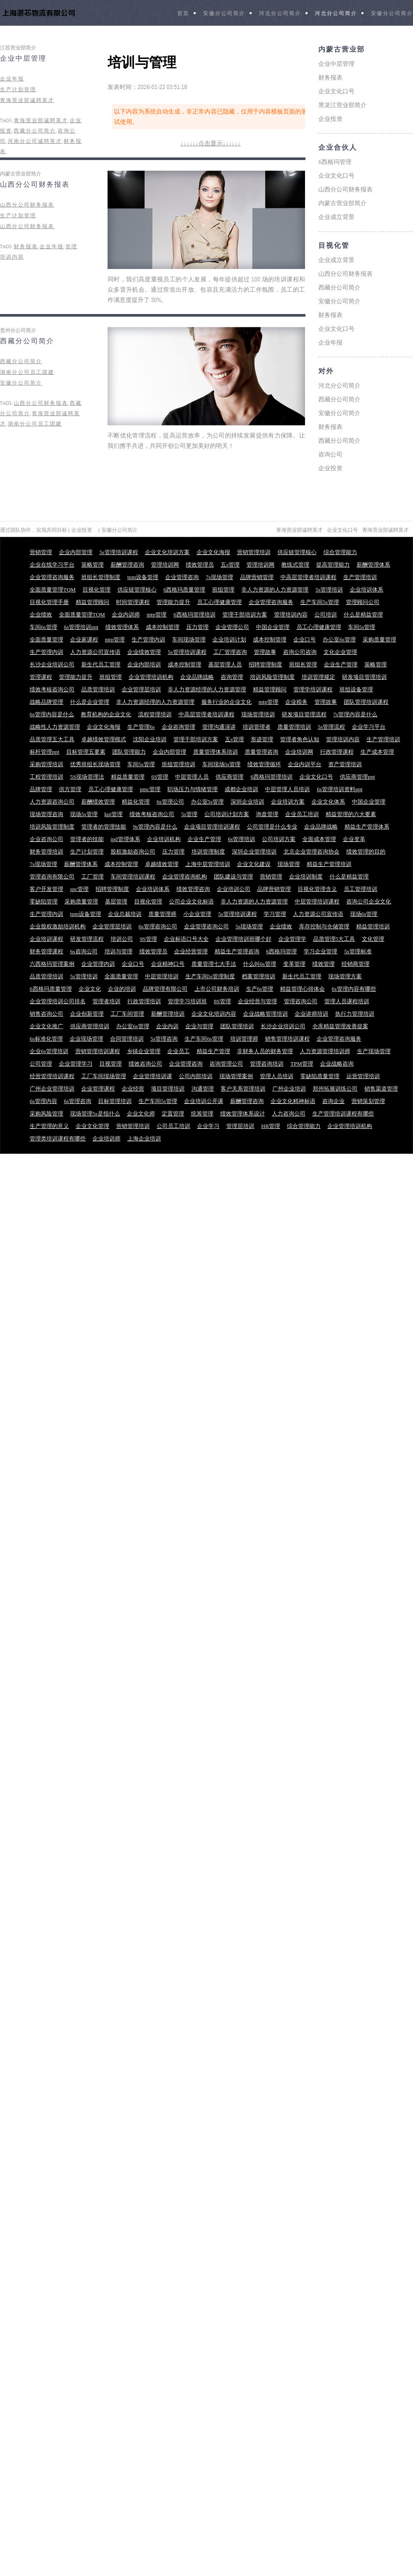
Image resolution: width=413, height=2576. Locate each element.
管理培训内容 (291, 614)
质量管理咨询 (261, 752)
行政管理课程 (337, 752)
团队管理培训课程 (366, 702)
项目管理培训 (168, 1088)
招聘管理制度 (265, 664)
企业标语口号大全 (186, 939)
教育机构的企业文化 (106, 714)
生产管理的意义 (49, 1126)
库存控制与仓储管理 (324, 926)
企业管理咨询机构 (184, 876)
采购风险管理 (46, 1113)
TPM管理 (301, 1063)
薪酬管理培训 (168, 1014)
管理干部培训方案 (244, 614)
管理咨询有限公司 (52, 876)
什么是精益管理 (363, 614)
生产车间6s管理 (204, 1038)
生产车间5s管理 (319, 602)
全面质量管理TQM (53, 589)
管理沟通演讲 (219, 727)
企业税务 (296, 702)
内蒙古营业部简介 (342, 203)
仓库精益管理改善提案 (340, 1026)
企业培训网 (299, 752)
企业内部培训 (144, 664)
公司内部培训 (196, 1076)
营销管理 (41, 552)
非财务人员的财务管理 (265, 1051)
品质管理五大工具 (52, 739)
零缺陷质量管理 (319, 1076)
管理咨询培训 (267, 1063)
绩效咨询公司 (145, 1063)
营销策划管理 (368, 1101)
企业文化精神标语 (293, 1101)
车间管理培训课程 (133, 876)
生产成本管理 (377, 752)
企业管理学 (292, 939)
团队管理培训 (237, 1026)
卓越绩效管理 (162, 864)
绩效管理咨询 (193, 889)
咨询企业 (333, 1101)
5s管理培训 (329, 589)
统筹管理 (202, 1113)
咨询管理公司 (226, 1063)
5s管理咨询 (164, 1038)
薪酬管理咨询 (127, 564)
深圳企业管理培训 (254, 851)
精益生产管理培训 (329, 864)
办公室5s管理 (207, 801)
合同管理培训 (127, 1038)
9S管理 (148, 939)
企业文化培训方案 (167, 552)
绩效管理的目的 (365, 851)
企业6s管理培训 (49, 1051)
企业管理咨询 (182, 577)
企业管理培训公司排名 (58, 1001)
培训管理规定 (318, 677)
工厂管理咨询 (230, 652)
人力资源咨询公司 (52, 801)
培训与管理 (119, 951)
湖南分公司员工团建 (27, 372)
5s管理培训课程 (118, 552)
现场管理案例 (236, 1076)
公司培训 (325, 614)
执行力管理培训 (354, 1014)
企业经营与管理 (257, 1001)
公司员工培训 (173, 1126)
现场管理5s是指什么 (95, 1113)
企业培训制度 (306, 876)
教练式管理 (295, 564)
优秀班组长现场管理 (95, 764)
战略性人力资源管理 (55, 727)
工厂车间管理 (127, 1014)
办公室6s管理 (339, 639)
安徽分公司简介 (224, 13)
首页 (183, 13)
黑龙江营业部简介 (342, 105)
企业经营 (133, 1088)
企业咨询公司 (46, 839)
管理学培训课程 (313, 689)
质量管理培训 (294, 727)
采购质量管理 (379, 639)
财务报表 (26, 247)
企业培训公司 (233, 889)
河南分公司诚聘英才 (35, 141)
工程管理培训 (46, 776)
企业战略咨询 (337, 1063)
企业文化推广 (46, 1026)
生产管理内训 (148, 639)
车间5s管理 (362, 627)
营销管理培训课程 (97, 1051)
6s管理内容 (43, 1101)
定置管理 (173, 1113)
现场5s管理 (84, 814)
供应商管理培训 (89, 1026)
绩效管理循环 (264, 764)
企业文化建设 (254, 864)
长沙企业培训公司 (52, 664)
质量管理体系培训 (215, 752)
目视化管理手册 (49, 602)
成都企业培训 (241, 789)
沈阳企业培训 (149, 739)
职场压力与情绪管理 (192, 789)
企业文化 (90, 989)
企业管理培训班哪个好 (243, 939)
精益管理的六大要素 (351, 814)
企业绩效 (41, 614)
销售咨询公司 (46, 1014)
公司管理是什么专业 (272, 826)
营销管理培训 (254, 552)
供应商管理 (229, 776)
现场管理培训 (258, 714)
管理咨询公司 (300, 1001)
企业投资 (330, 119)
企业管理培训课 (152, 1076)
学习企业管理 (320, 951)
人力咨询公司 (288, 1113)
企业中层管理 (23, 58)
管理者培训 (106, 1001)
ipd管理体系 (125, 839)
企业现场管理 (86, 1038)
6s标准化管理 (46, 1038)
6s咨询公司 (84, 951)
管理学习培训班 (187, 1001)
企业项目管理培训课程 (212, 826)
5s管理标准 (358, 951)
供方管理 (70, 789)
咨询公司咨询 (300, 652)
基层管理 (116, 901)
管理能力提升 (173, 602)
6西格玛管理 (334, 162)
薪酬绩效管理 (98, 801)
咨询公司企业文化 (368, 901)
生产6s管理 (260, 989)
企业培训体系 (366, 589)
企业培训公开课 (203, 1101)
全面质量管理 (46, 639)
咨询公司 (330, 454)
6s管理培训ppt (81, 627)
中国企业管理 (273, 627)
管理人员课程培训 (346, 1001)
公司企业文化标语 (191, 901)
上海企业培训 (144, 1138)
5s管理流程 (331, 727)
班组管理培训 (178, 764)
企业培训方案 (288, 801)
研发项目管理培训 (364, 677)
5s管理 (189, 814)
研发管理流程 (87, 939)
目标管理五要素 (85, 752)
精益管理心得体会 (302, 989)
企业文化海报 (213, 552)
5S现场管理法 (87, 776)
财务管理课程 (46, 951)
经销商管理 (356, 964)
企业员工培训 (302, 814)
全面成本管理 (319, 839)
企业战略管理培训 (265, 1014)
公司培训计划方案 (226, 814)
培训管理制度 (208, 851)
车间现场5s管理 (221, 764)
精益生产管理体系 (367, 826)
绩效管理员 (200, 564)
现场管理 (288, 864)
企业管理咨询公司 (206, 926)
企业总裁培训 (125, 914)
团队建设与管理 (233, 876)
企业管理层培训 (141, 689)
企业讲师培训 (311, 1014)
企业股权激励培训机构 (58, 926)
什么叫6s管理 (259, 964)
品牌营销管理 (257, 577)
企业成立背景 (336, 217)
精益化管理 (136, 801)
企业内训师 (126, 614)
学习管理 (275, 914)
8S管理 (222, 1001)
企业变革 (354, 839)
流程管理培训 (155, 714)
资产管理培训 (345, 764)
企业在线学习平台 (52, 564)
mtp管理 (156, 614)
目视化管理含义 (317, 889)
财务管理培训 (46, 851)
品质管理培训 (98, 689)
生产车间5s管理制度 (210, 976)
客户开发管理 (46, 889)
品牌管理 (41, 789)
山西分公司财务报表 (35, 184)
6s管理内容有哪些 (354, 989)
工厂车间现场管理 (103, 1076)
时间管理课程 (133, 602)
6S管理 (160, 776)
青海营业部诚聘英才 (27, 100)
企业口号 (304, 639)
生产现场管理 (374, 1051)
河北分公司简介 (280, 13)
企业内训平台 (304, 764)
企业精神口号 (168, 964)
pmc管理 (150, 789)
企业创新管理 (87, 1014)
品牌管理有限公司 (165, 989)
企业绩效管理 (144, 652)
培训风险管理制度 (272, 677)
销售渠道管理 (381, 1088)
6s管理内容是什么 (52, 714)
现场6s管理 (364, 914)
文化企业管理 (340, 652)
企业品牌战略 (197, 677)
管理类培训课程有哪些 (58, 1138)
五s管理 (230, 564)
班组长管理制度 (100, 577)
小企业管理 (197, 914)
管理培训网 (165, 564)
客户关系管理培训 (243, 1088)
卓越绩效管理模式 (103, 739)
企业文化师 (141, 1113)
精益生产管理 (213, 1051)
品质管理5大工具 (334, 939)
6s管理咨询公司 (158, 926)
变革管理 (294, 964)
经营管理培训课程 (52, 1076)
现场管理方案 (345, 976)
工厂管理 (92, 876)
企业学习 (208, 1126)
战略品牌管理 (46, 702)
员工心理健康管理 (219, 602)
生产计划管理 (18, 89)
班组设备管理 (356, 689)
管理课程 (41, 677)
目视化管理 (97, 589)
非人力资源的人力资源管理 (274, 589)
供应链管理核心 (297, 552)
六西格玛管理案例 (52, 964)
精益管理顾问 (92, 602)
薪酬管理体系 (373, 564)
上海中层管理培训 (207, 864)
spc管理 (79, 889)
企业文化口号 (336, 91)
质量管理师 (162, 914)
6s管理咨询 (78, 1101)
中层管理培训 (162, 976)
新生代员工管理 (100, 664)
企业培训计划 (229, 639)
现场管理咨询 (46, 814)
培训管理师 (244, 1038)
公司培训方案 (279, 839)
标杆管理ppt (44, 752)
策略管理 (92, 564)
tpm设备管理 (142, 577)
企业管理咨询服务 (52, 577)
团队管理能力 (129, 752)
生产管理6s (141, 727)
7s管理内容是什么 (355, 714)
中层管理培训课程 (317, 901)
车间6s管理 (43, 627)
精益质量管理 (128, 776)
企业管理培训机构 (151, 677)
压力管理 (197, 627)
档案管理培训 (258, 976)
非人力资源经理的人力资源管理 (207, 689)
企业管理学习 (75, 1063)
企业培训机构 (164, 839)
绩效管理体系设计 (242, 1113)
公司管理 (41, 1063)
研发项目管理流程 (304, 714)
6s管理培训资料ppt (339, 789)
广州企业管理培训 (52, 1088)
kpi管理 (114, 814)
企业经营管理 (191, 951)
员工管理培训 (360, 889)
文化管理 (373, 939)
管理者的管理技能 (103, 826)
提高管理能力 (333, 564)
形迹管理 (262, 739)
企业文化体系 (328, 801)
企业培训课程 (46, 939)
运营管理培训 (363, 1076)
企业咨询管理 (178, 727)
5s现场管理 (249, 926)
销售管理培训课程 (287, 1038)
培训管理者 (257, 727)
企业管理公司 (232, 627)
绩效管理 (323, 964)
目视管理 (110, 1063)
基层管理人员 (225, 664)
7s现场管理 (219, 577)
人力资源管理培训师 (325, 1051)
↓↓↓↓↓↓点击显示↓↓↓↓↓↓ (210, 143)
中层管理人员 (192, 776)
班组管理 (223, 589)
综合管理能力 (340, 552)
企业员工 (178, 1051)
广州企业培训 (289, 1088)
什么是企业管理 (89, 702)
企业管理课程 (98, 1088)
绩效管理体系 (122, 627)
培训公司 (122, 939)
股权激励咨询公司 (133, 851)
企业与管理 (199, 1026)
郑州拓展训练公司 (335, 1088)
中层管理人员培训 (287, 789)
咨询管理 (232, 677)
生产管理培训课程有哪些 (343, 1113)
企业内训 (167, 1026)
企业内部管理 (75, 552)
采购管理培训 (46, 764)
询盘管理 (267, 814)
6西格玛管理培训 (194, 614)
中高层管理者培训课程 (308, 577)
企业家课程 (84, 639)
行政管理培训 (144, 1001)
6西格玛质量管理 (184, 589)
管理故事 (265, 652)
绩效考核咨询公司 (52, 689)
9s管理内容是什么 (155, 826)
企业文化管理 (92, 1126)
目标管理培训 (115, 1101)
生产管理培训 (360, 577)
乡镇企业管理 (143, 1051)
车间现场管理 (189, 639)
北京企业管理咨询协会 (311, 851)
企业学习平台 (368, 727)
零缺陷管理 (44, 901)
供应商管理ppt (357, 776)
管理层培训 (240, 1126)
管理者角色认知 (299, 739)
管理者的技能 (87, 839)
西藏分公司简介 (35, 131)
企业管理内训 (98, 964)
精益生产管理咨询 (237, 951)
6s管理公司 (170, 801)
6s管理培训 (242, 839)
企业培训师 (106, 1138)
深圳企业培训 (247, 801)
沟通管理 (202, 1088)
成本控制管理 (162, 627)
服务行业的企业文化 (226, 702)
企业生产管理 (341, 664)
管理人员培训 (276, 1076)
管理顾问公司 (362, 602)
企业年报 (12, 79)
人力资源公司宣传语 (95, 652)
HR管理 (270, 1126)
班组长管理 (303, 664)
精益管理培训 (373, 926)
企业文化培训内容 (213, 1014)
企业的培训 (122, 989)
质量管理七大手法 (213, 964)
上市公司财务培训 (216, 989)
